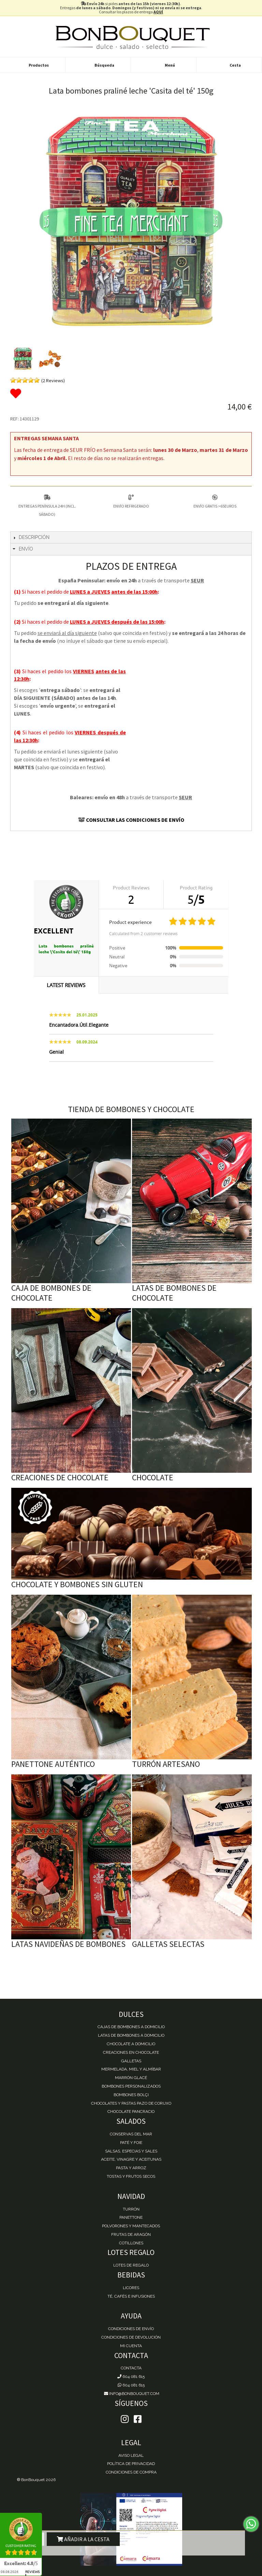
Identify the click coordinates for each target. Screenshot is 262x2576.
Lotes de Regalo (131, 2265)
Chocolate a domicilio (131, 2043)
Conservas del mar (131, 2134)
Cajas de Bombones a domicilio (131, 2026)
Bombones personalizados (131, 2086)
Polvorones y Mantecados (131, 2226)
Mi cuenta (131, 2345)
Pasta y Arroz (131, 2167)
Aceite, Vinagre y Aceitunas (131, 2159)
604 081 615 (131, 2376)
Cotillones (131, 2243)
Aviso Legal (131, 2455)
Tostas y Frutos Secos (131, 2176)
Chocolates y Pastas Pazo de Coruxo (131, 2103)
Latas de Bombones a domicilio (131, 2035)
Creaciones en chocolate (131, 2052)
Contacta (131, 2368)
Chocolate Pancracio (131, 2111)
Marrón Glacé (131, 2077)
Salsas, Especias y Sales (131, 2151)
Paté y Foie (131, 2142)
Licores (131, 2287)
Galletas (131, 2061)
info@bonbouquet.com (131, 2393)
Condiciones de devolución (131, 2337)
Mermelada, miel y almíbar (131, 2069)
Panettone (131, 2217)
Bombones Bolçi (131, 2094)
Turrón (131, 2209)
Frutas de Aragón (131, 2234)
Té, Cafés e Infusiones (131, 2296)
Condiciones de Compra (131, 2472)
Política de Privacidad (131, 2463)
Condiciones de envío (131, 2328)
